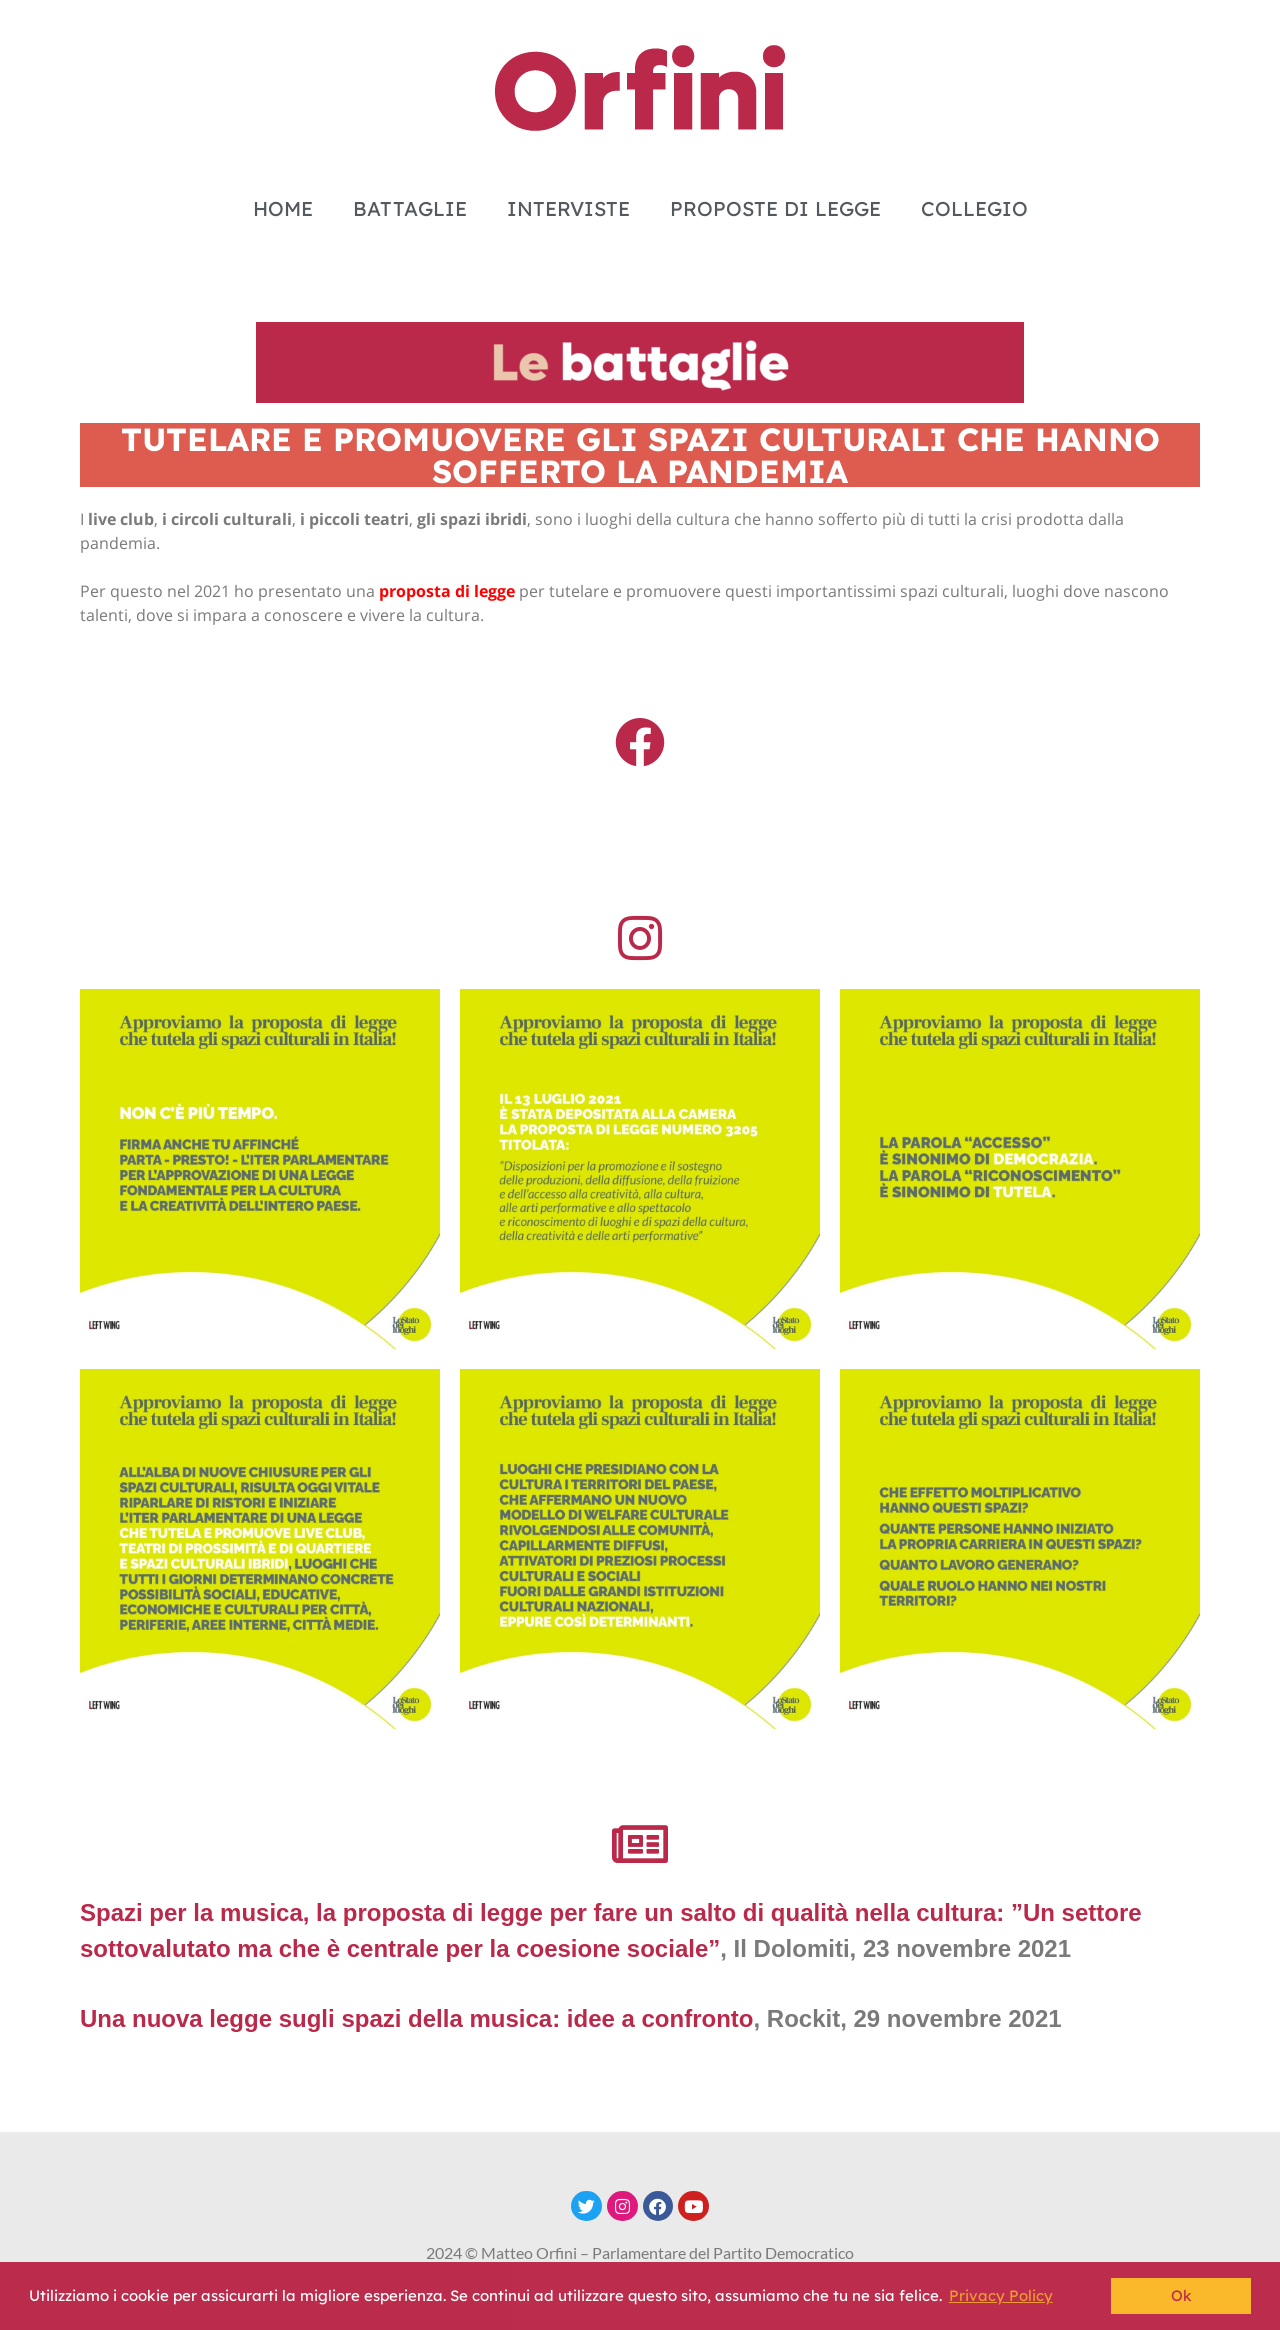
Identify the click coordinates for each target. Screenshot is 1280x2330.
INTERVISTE (568, 208)
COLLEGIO (974, 208)
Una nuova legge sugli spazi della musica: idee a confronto (416, 2018)
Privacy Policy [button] (1001, 2295)
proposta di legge (447, 591)
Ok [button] (1181, 2295)
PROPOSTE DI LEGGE (775, 208)
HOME (283, 208)
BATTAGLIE (410, 208)
